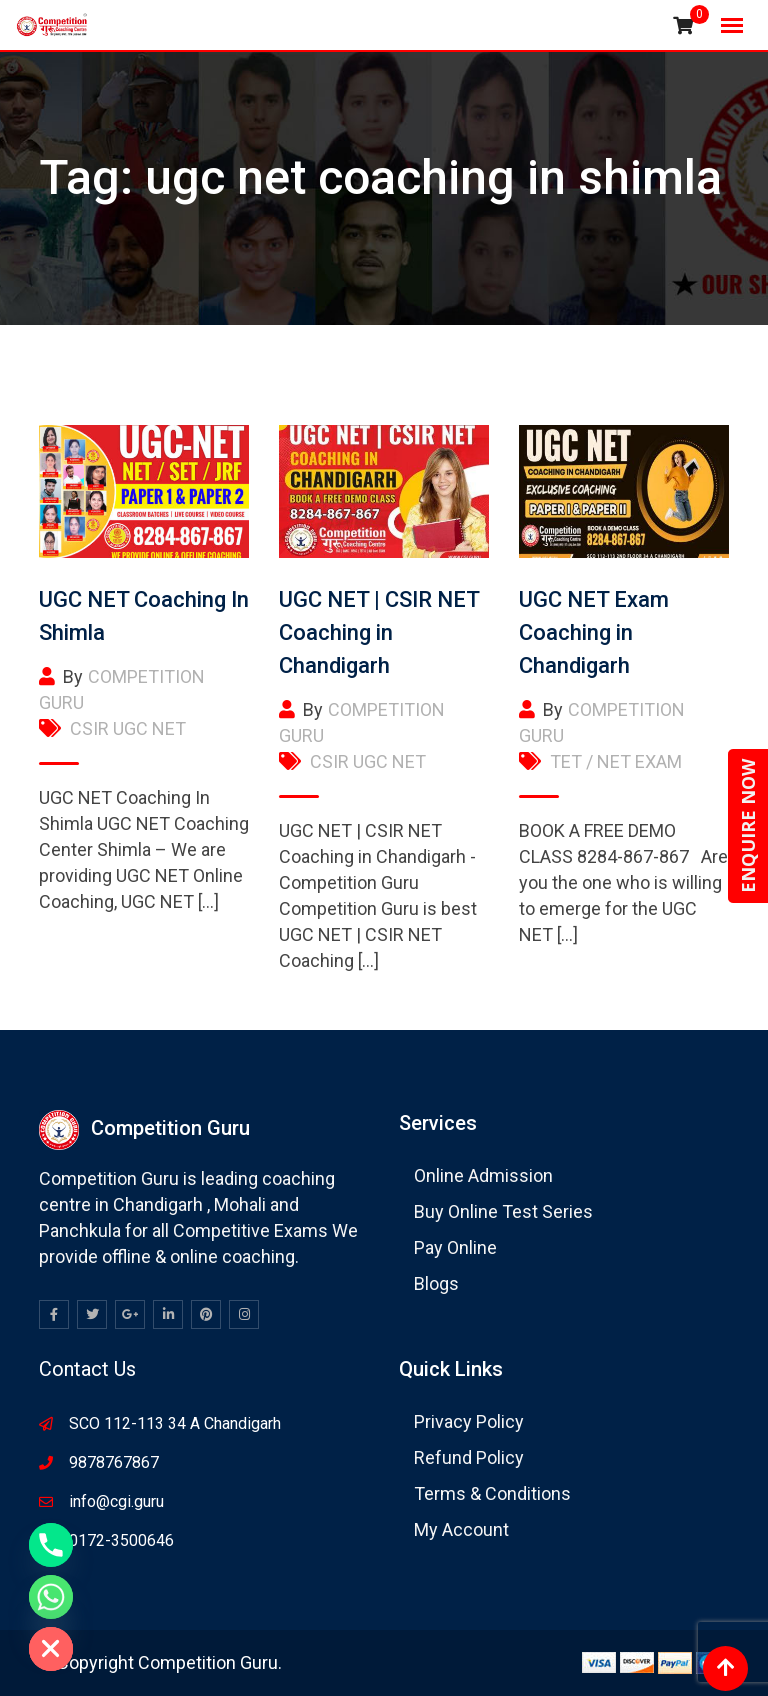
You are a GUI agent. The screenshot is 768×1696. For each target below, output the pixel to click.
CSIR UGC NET (128, 728)
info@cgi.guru (116, 1501)
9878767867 (114, 1462)
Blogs (436, 1283)
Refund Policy (469, 1457)
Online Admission (483, 1175)
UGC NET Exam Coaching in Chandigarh (594, 632)
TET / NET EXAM (616, 761)
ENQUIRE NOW (748, 826)
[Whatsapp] (51, 1597)
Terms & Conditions (492, 1493)
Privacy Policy (469, 1421)
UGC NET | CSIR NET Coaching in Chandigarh (379, 632)
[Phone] (51, 1545)
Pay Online (455, 1247)
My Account (461, 1529)
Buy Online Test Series (503, 1211)
